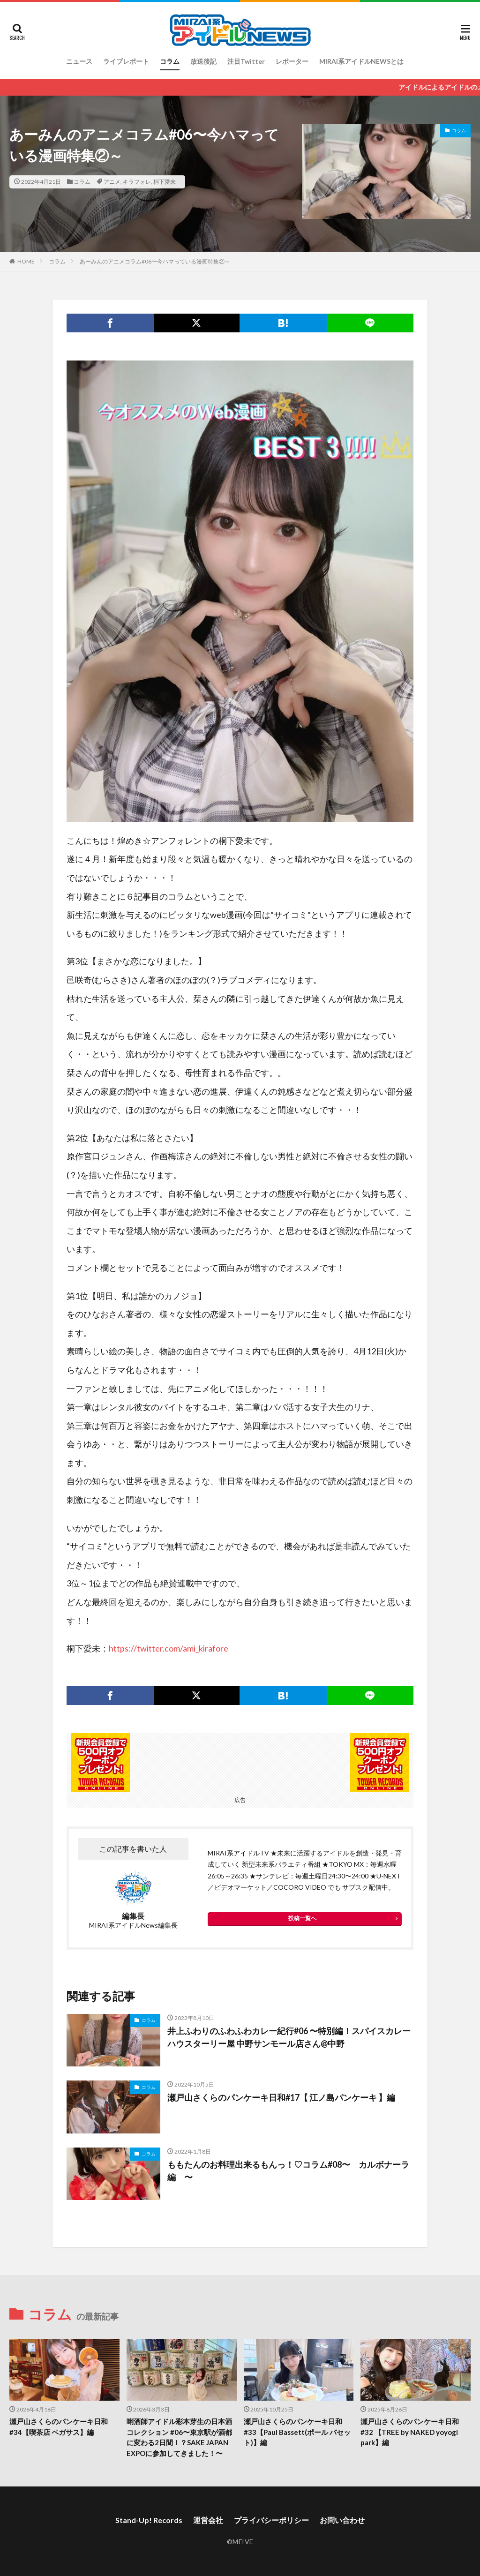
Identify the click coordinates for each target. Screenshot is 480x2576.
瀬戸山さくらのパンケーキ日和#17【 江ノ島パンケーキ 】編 (281, 2097)
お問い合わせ (342, 2520)
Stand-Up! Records (148, 2520)
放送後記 (203, 61)
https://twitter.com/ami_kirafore (168, 1648)
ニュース (79, 61)
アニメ (112, 181)
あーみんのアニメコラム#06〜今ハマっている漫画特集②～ (155, 261)
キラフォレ (137, 181)
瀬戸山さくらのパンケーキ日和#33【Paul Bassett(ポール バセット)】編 (297, 2432)
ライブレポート (126, 61)
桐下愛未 (164, 181)
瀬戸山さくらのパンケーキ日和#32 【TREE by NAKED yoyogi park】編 (409, 2432)
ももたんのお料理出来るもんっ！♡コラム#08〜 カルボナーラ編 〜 (288, 2170)
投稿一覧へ (302, 1918)
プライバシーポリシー (271, 2520)
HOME (26, 261)
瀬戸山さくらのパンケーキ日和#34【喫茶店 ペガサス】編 (58, 2426)
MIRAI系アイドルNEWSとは (361, 61)
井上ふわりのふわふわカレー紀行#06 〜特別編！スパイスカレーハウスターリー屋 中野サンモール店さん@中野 (289, 2037)
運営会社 (208, 2520)
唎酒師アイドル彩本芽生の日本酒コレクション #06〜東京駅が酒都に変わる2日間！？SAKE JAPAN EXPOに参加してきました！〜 (179, 2437)
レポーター (292, 61)
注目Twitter (246, 61)
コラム (170, 61)
